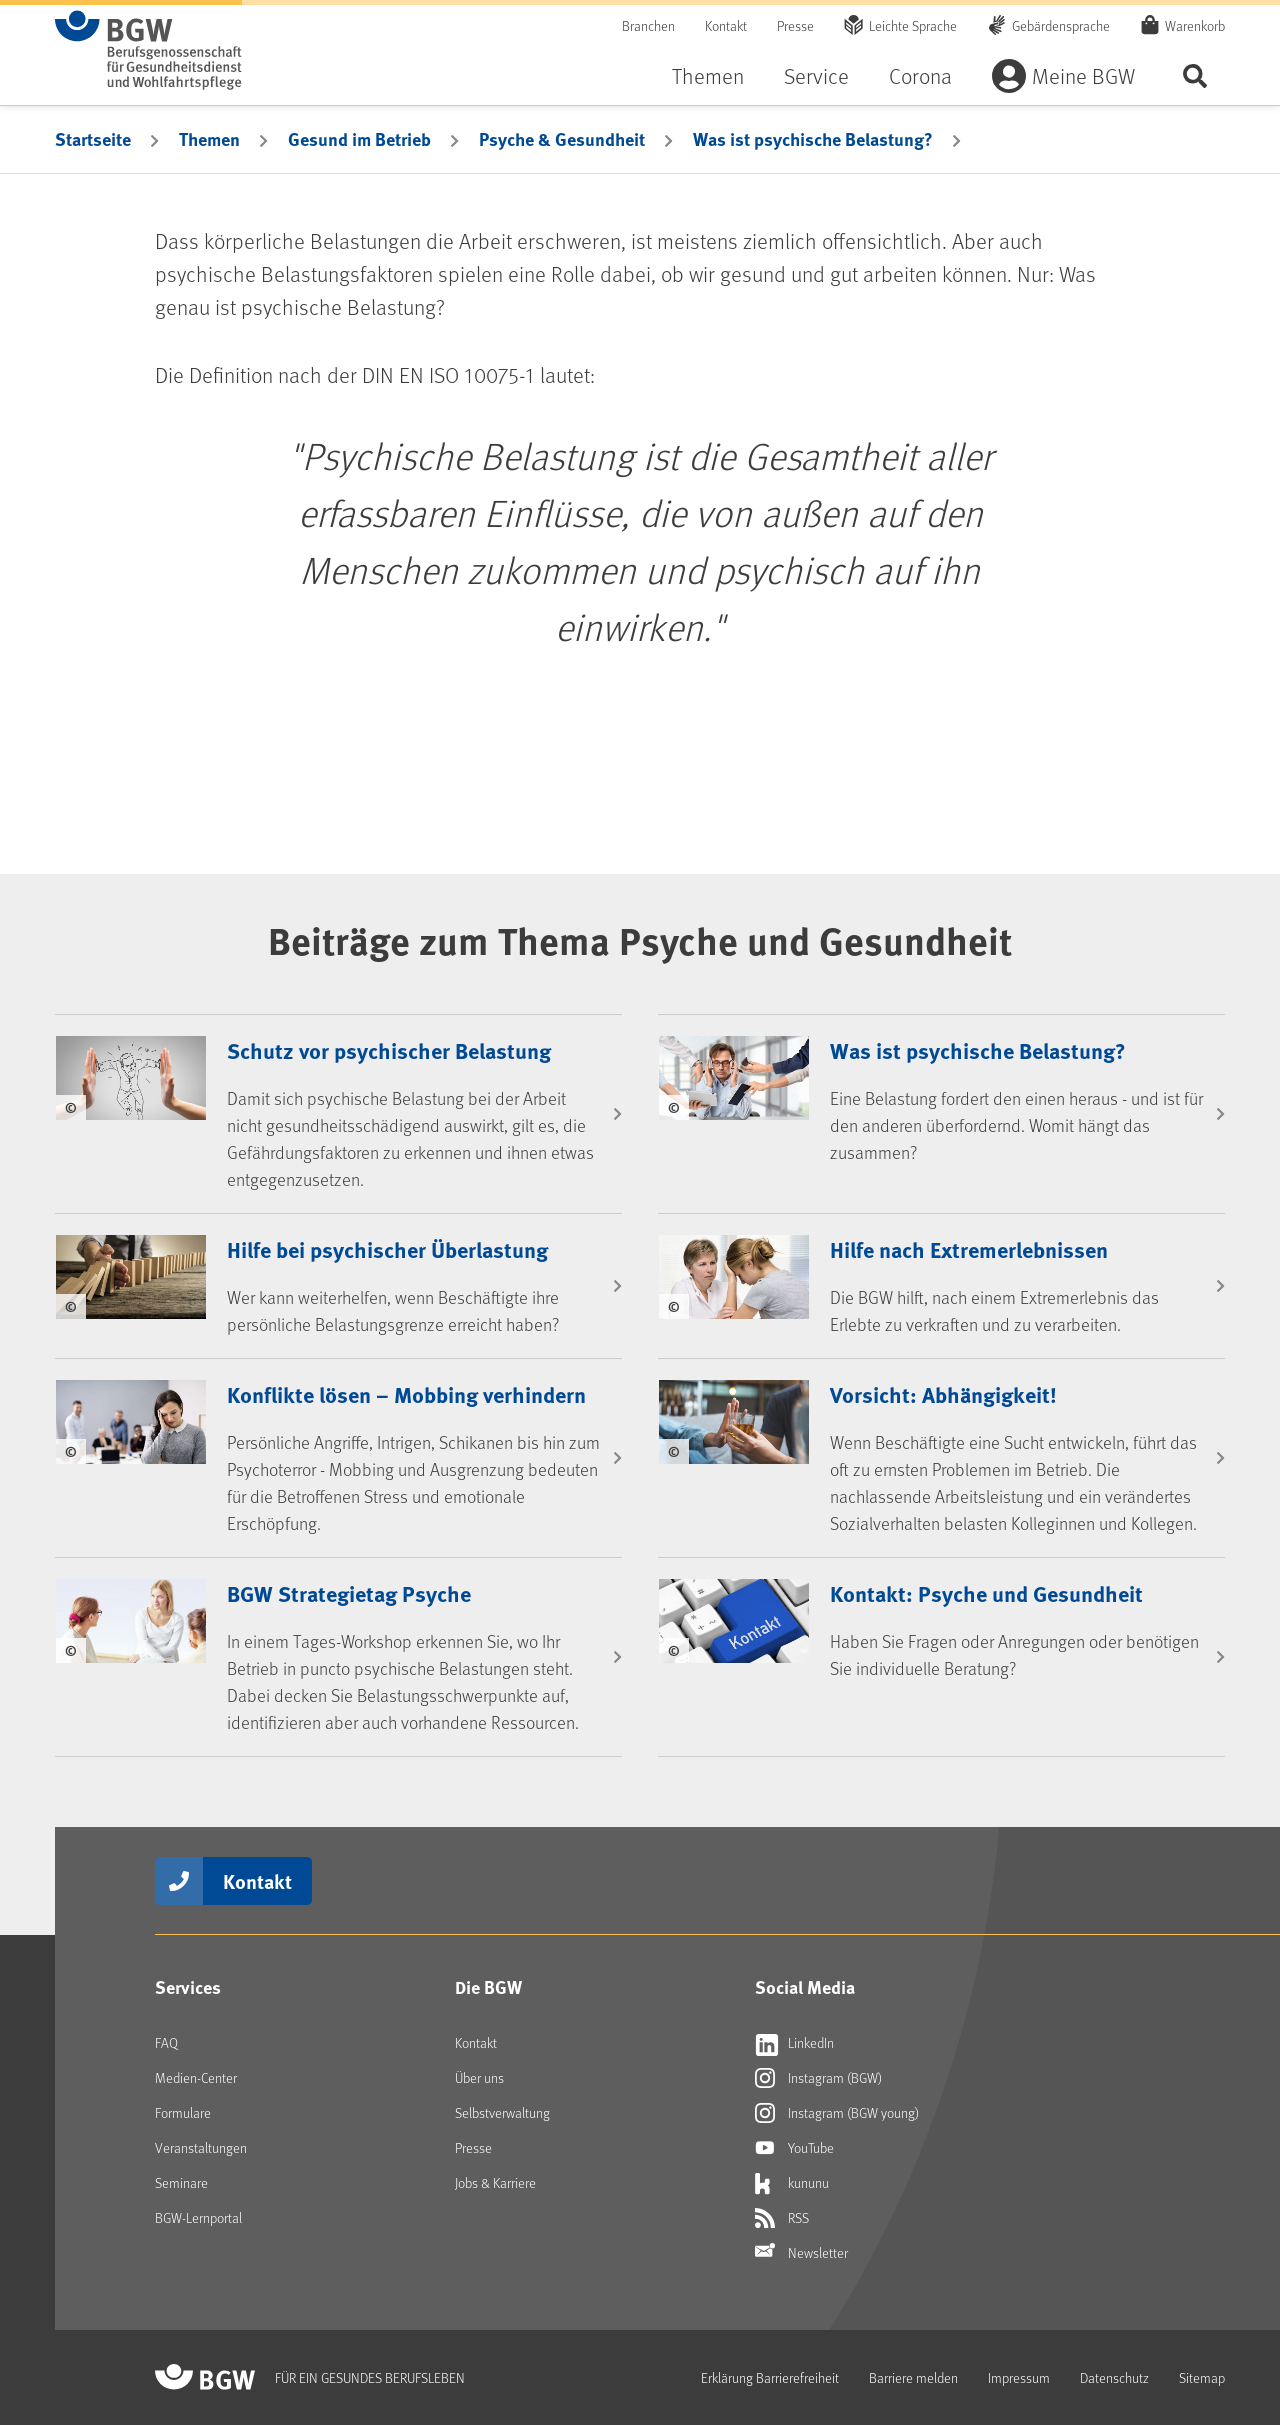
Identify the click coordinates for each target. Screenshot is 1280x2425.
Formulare (183, 2112)
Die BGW (488, 1987)
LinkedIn (794, 2043)
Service (816, 75)
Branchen (648, 25)
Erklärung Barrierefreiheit (770, 2377)
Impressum (1019, 2377)
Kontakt (726, 25)
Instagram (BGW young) (837, 2113)
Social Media (805, 1987)
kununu (792, 2183)
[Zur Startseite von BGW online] (148, 50)
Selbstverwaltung (502, 2112)
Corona (920, 75)
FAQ (166, 2042)
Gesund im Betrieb (359, 139)
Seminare (181, 2182)
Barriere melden (913, 2377)
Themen (708, 75)
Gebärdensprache (1061, 25)
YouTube (794, 2148)
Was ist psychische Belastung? (813, 139)
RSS (782, 2218)
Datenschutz (1114, 2377)
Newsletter (801, 2253)
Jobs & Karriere (495, 2182)
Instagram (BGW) (818, 2078)
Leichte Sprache (913, 25)
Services (188, 1987)
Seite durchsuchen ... (1195, 75)
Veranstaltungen (201, 2147)
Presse (795, 25)
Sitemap (1202, 2377)
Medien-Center (196, 2077)
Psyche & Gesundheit (562, 139)
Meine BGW (1083, 75)
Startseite (93, 139)
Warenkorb (1195, 25)
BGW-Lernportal (198, 2217)
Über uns (479, 2077)
